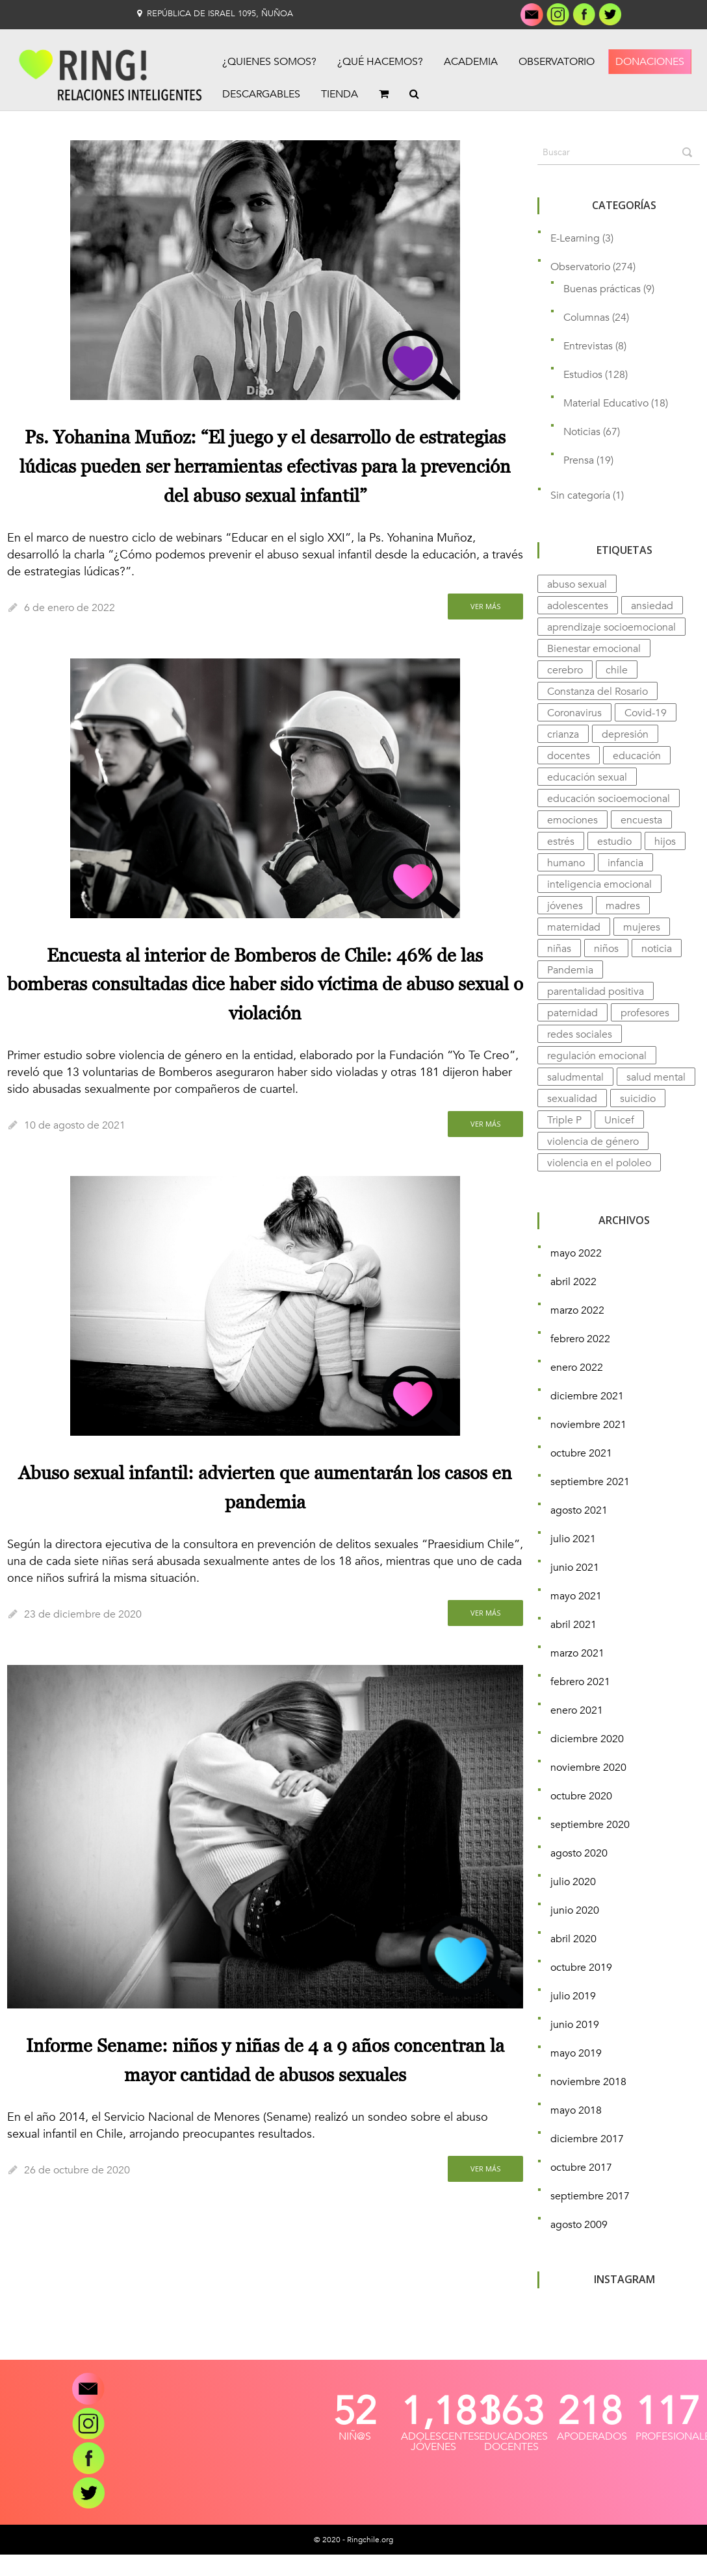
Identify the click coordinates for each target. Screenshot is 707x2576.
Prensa (578, 460)
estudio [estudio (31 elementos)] (614, 841)
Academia (471, 62)
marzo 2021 (577, 1653)
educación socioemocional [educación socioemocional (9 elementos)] (608, 799)
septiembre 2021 (590, 1482)
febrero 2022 (580, 1339)
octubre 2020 (581, 1796)
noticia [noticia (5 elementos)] (656, 949)
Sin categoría (580, 495)
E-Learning (575, 238)
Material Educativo (606, 403)
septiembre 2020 (590, 1825)
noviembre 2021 (588, 1425)
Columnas (586, 317)
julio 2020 (573, 1882)
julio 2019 (573, 1996)
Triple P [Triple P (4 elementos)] (564, 1120)
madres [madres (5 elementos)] (623, 906)
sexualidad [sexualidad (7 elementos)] (572, 1099)
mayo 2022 (576, 1253)
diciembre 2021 (587, 1396)
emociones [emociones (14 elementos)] (572, 820)
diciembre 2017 (587, 2139)
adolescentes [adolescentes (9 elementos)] (577, 606)
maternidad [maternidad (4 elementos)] (573, 927)
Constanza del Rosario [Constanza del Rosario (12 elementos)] (597, 691)
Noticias (581, 432)
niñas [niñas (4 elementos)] (559, 949)
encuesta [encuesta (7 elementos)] (641, 820)
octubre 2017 (581, 2167)
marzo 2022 (577, 1310)
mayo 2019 (576, 2053)
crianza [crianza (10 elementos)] (563, 734)
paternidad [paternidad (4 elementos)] (572, 1013)
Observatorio (557, 62)
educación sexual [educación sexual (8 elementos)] (587, 777)
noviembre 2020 (588, 1767)
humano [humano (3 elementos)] (566, 863)
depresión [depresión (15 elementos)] (625, 734)
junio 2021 (574, 1567)
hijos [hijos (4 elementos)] (665, 841)
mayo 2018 (576, 2110)
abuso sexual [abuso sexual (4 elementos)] (577, 584)
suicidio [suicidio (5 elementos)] (638, 1099)
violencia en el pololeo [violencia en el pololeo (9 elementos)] (599, 1163)
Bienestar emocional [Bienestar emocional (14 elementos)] (594, 649)
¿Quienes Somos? (269, 62)
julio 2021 (573, 1539)
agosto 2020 (579, 1853)
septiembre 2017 (590, 2196)
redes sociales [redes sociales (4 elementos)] (579, 1034)
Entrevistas (588, 346)
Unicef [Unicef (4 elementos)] (619, 1120)
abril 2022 (573, 1282)
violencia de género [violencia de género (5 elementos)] (593, 1141)
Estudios (582, 375)
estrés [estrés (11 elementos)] (560, 841)
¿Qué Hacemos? (380, 62)
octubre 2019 (581, 1967)
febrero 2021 (580, 1682)
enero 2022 (576, 1367)
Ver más (485, 606)
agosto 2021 (579, 1510)
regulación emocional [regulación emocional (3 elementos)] (597, 1056)
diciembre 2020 (587, 1739)
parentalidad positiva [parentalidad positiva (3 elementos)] (595, 991)
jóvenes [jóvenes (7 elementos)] (565, 906)
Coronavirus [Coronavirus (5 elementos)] (574, 713)
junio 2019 (574, 2025)
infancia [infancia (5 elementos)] (625, 863)
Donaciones (649, 62)
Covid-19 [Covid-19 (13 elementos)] (645, 713)
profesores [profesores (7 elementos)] (645, 1013)
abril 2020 (573, 1939)
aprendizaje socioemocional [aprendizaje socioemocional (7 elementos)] (611, 627)
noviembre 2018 (588, 2082)
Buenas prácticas (602, 289)
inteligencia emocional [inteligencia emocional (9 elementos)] (599, 884)
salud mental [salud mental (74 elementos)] (656, 1077)
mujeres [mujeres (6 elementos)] (641, 927)
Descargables (261, 94)
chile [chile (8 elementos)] (617, 670)
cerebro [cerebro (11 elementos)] (565, 670)
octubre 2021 (581, 1453)
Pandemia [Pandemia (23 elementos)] (570, 970)
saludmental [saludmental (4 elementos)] (575, 1077)
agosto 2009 (579, 2225)
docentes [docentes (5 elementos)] (568, 756)
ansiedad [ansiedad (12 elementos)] (652, 606)
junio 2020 (574, 1910)
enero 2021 (576, 1710)
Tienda (339, 94)
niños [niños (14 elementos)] (606, 949)
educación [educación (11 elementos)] (637, 756)
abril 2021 (573, 1625)
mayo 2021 (576, 1596)
